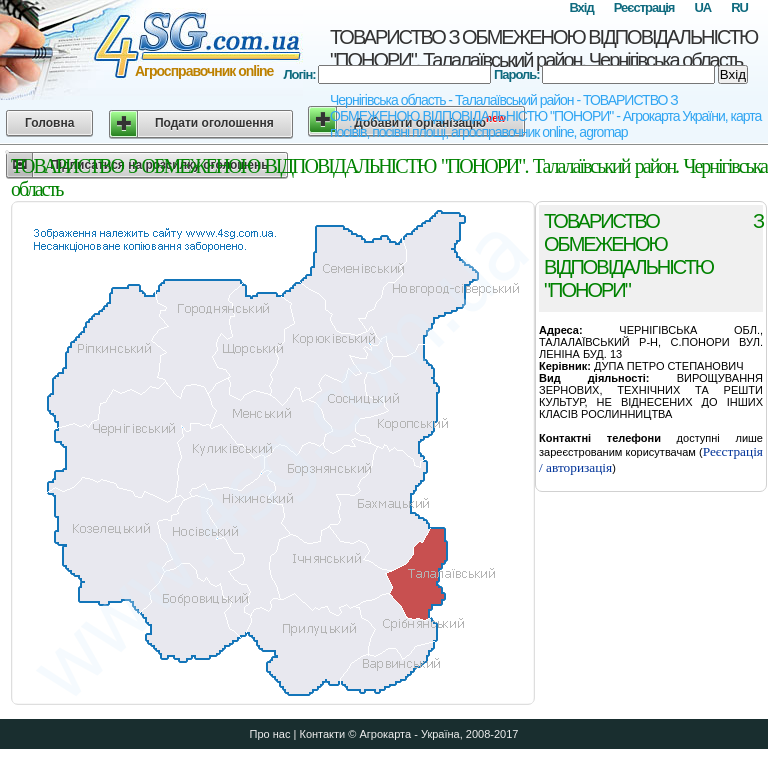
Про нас (270, 734)
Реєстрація (644, 7)
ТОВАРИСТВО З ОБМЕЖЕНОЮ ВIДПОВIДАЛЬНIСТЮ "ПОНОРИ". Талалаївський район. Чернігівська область (543, 48)
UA (702, 7)
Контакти (322, 734)
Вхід (581, 7)
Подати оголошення (214, 123)
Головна (49, 123)
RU (739, 7)
